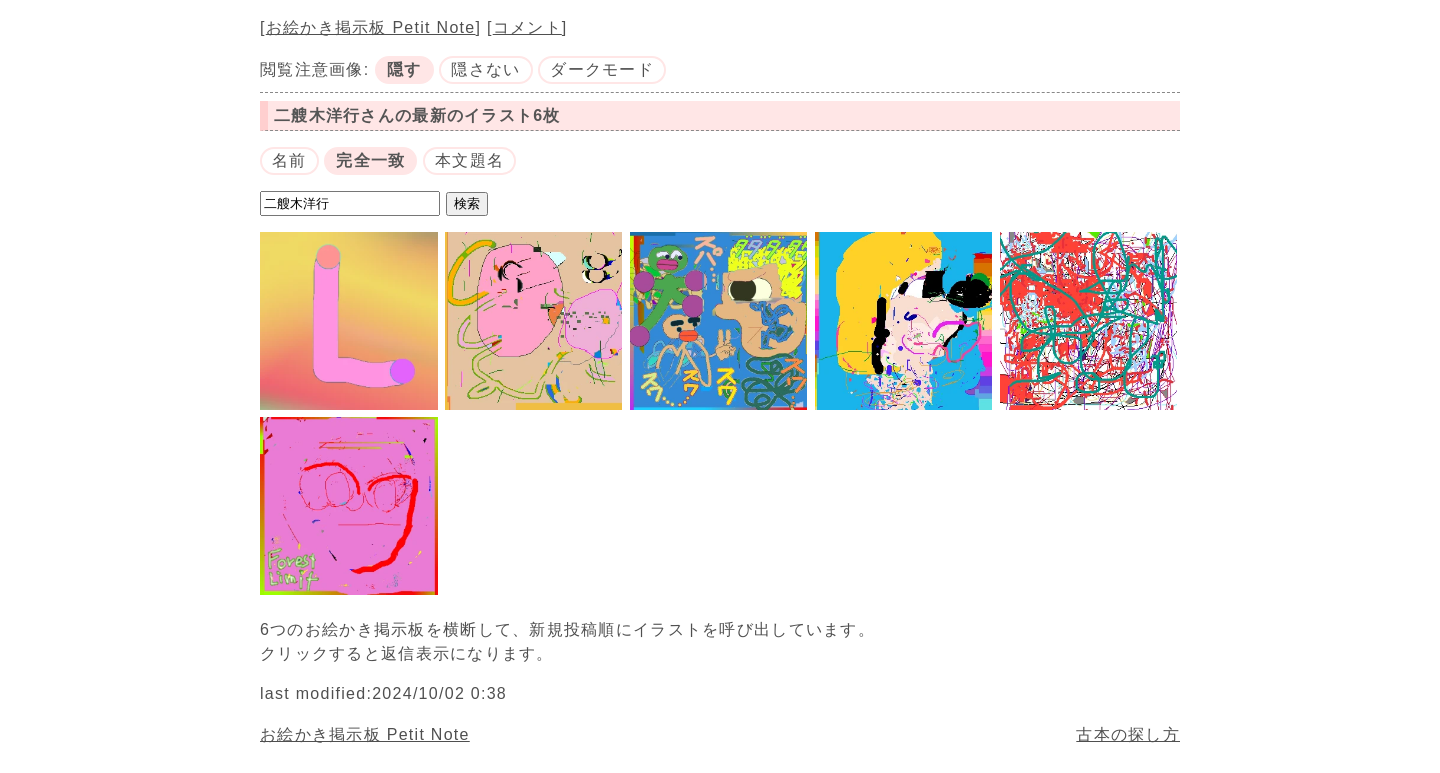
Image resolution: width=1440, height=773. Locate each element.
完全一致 (370, 160)
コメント (527, 27)
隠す (404, 69)
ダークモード (602, 69)
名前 (289, 160)
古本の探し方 (1128, 734)
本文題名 (469, 160)
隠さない (485, 69)
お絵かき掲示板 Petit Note (371, 27)
